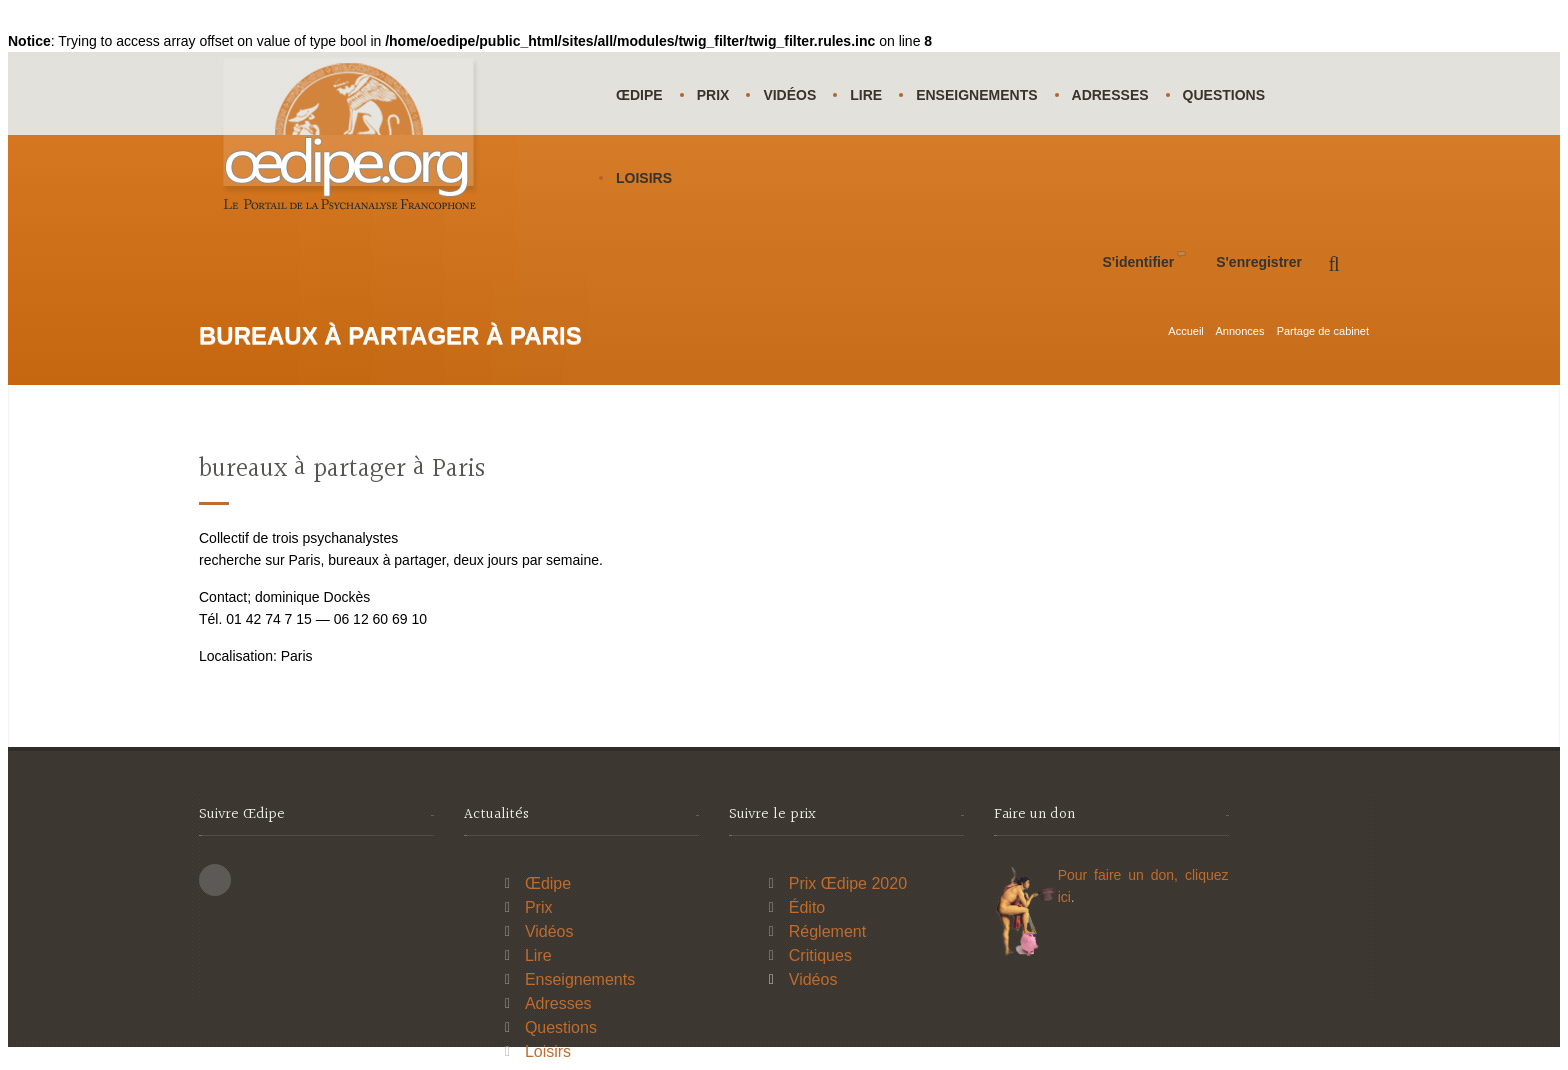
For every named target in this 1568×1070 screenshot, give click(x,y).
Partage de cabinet (1323, 331)
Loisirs (644, 178)
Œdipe (639, 95)
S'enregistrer (1259, 262)
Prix (713, 95)
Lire (866, 95)
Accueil (1185, 331)
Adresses (1110, 95)
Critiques (820, 955)
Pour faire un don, (1121, 875)
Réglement (827, 931)
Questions (1224, 95)
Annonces (1239, 331)
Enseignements (976, 95)
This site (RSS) (215, 880)
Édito (807, 907)
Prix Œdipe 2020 (848, 883)
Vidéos (789, 95)
